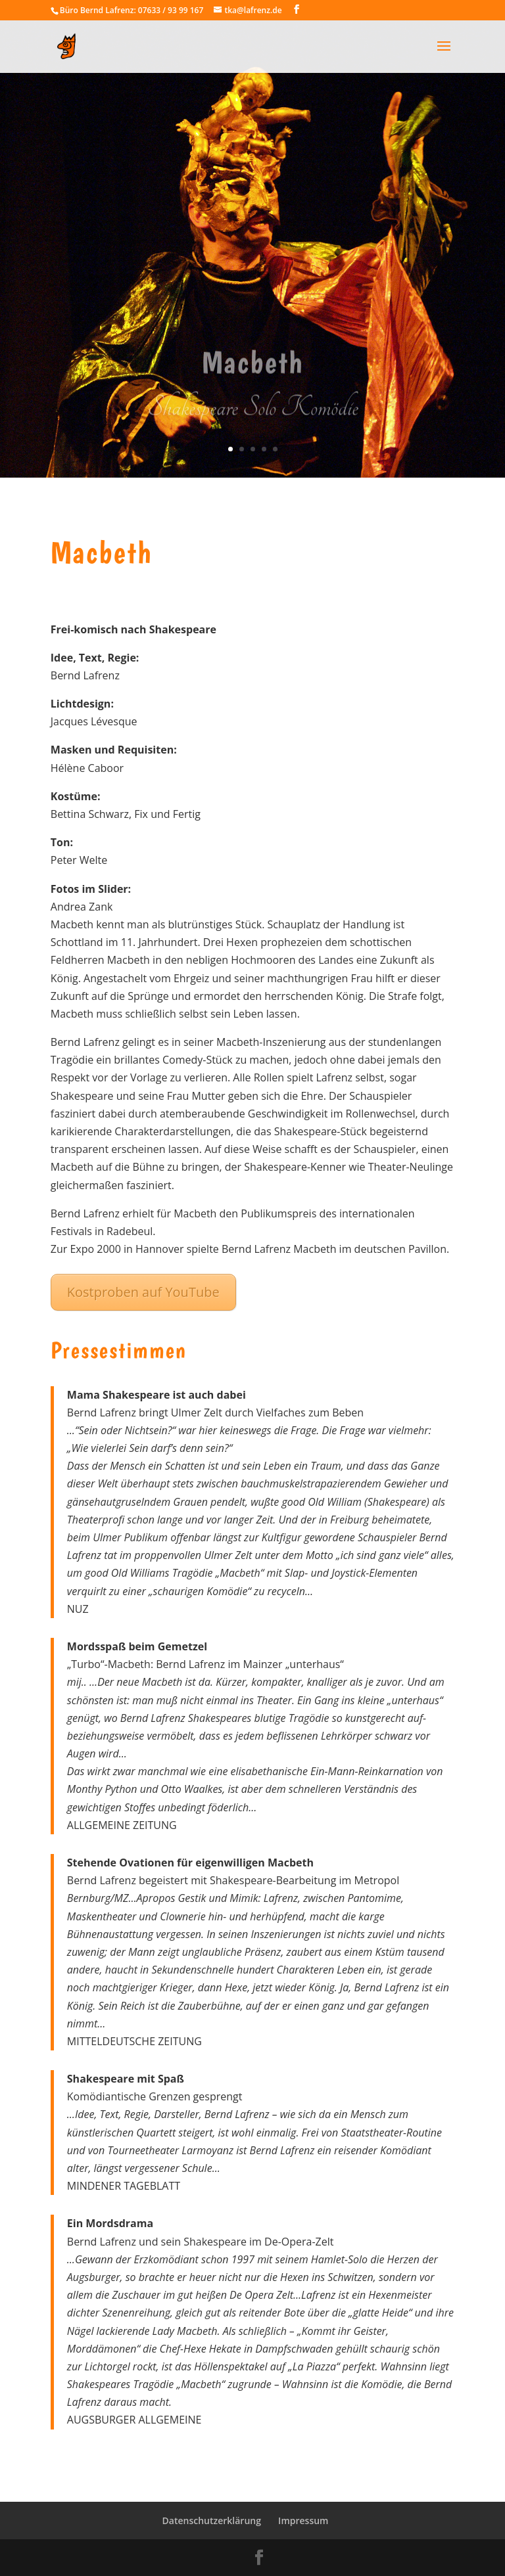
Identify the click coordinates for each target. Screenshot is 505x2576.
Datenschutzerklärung (211, 2520)
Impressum (303, 2520)
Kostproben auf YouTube (143, 1292)
